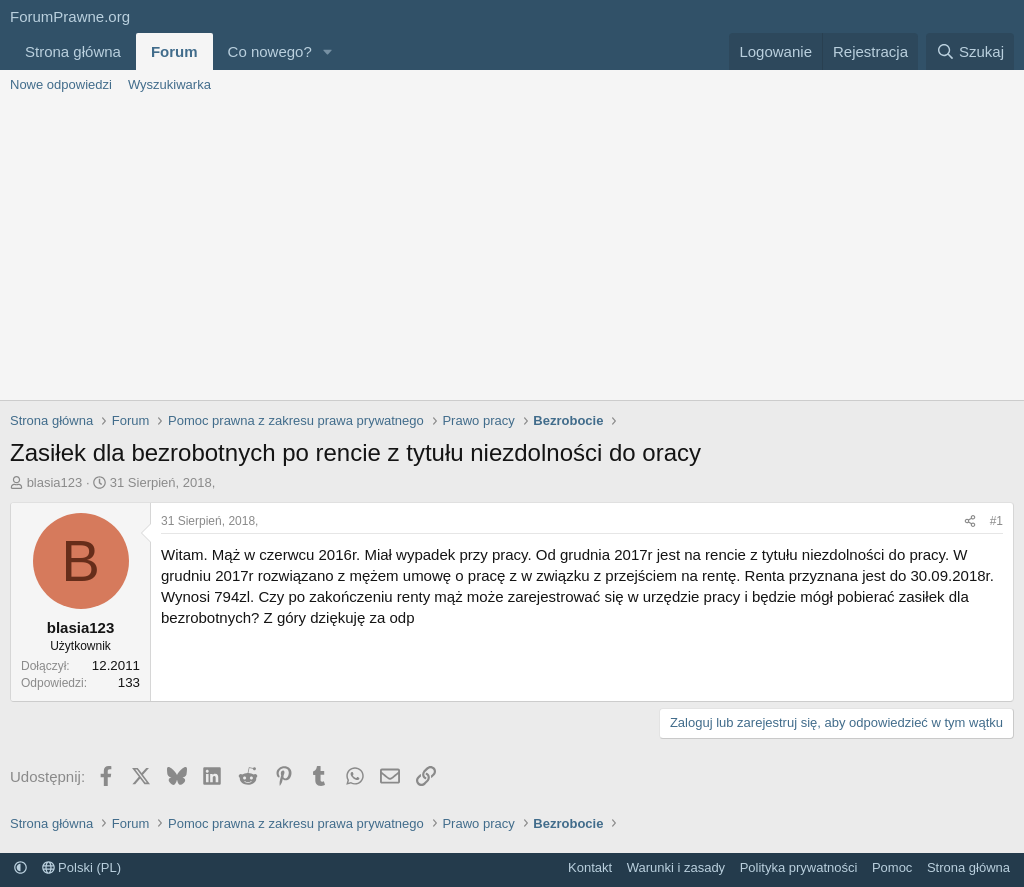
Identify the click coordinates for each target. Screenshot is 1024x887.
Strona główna (73, 51)
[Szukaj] (970, 51)
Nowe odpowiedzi (61, 84)
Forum (174, 51)
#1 (996, 521)
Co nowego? (270, 51)
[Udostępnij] (970, 521)
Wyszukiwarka (169, 84)
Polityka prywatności (799, 867)
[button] (328, 51)
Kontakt (590, 867)
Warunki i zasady (676, 867)
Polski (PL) (81, 867)
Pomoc (892, 867)
